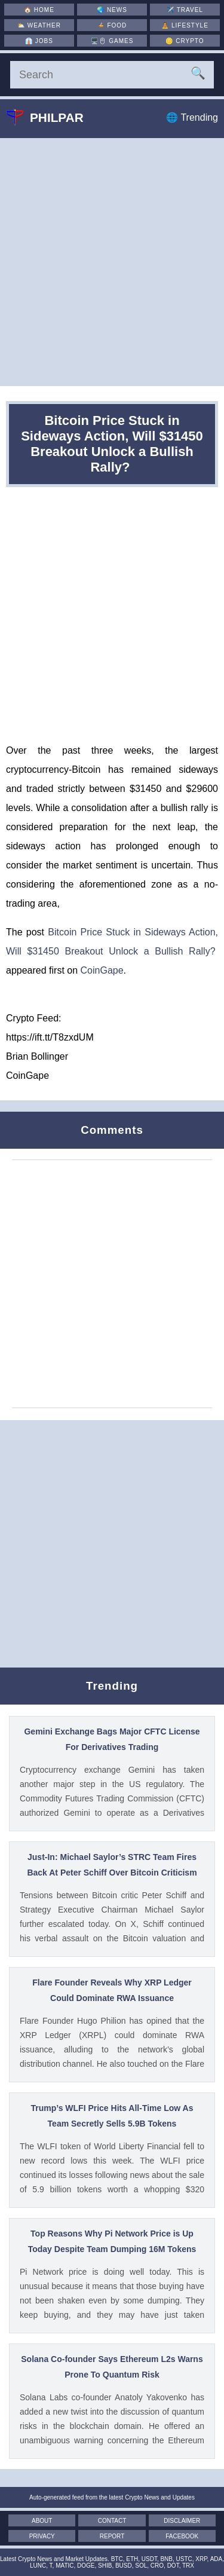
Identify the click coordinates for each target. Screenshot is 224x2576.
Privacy (42, 2536)
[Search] (112, 74)
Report (112, 2536)
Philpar (54, 117)
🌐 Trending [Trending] (192, 117)
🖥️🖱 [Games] (112, 41)
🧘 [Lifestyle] (184, 25)
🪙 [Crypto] (184, 41)
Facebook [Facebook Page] (181, 2536)
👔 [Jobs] (39, 41)
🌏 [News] (112, 10)
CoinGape (102, 970)
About (42, 2520)
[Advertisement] (112, 262)
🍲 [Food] (112, 25)
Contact (112, 2520)
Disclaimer (182, 2520)
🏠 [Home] (39, 10)
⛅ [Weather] (39, 25)
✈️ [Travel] (185, 10)
